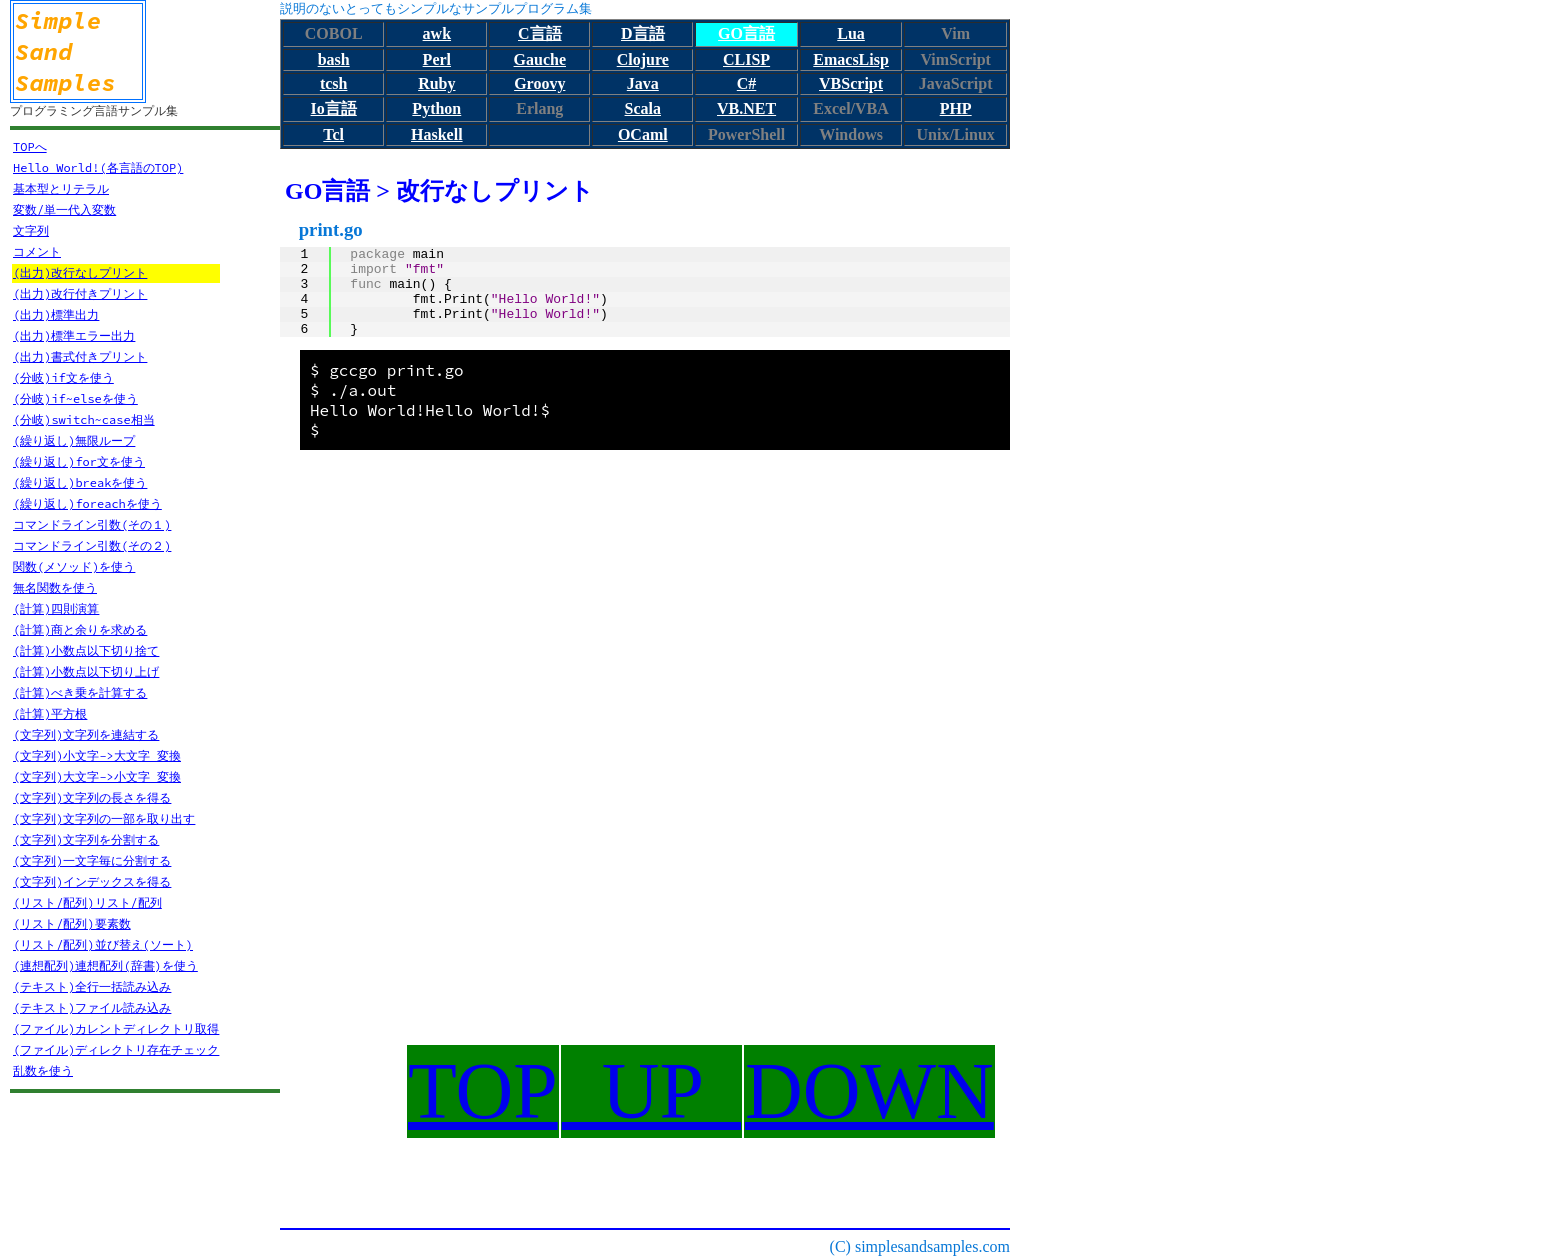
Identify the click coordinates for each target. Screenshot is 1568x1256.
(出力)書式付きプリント (80, 356)
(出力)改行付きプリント (80, 293)
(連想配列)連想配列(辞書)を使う (105, 965)
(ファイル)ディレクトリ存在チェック (116, 1049)
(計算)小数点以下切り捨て (86, 650)
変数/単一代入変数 (64, 209)
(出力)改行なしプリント (80, 272)
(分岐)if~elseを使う (75, 398)
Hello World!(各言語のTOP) (98, 167)
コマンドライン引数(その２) (92, 545)
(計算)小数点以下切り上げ (86, 671)
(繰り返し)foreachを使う (87, 503)
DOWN (869, 1091)
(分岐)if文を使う (63, 377)
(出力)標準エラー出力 (74, 335)
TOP (483, 1091)
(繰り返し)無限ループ (74, 440)
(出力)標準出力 (56, 314)
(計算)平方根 (50, 713)
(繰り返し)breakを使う (80, 482)
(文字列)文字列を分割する (86, 839)
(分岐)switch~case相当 (84, 419)
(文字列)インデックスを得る (92, 881)
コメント (37, 251)
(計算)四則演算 (56, 608)
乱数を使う (43, 1070)
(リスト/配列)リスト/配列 (87, 902)
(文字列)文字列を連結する (86, 734)
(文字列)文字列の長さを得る (92, 797)
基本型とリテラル (61, 188)
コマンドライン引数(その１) (92, 524)
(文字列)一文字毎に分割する (92, 860)
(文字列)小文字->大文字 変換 (97, 755)
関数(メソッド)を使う (74, 566)
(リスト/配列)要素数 (72, 923)
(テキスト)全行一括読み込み (92, 986)
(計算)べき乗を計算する (80, 692)
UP (651, 1091)
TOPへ (30, 146)
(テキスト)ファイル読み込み (92, 1007)
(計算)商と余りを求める (80, 629)
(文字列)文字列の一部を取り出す (104, 818)
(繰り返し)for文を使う (79, 461)
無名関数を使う (55, 587)
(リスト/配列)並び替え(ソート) (103, 944)
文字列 (31, 230)
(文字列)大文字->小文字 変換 (97, 776)
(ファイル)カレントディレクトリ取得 (116, 1028)
